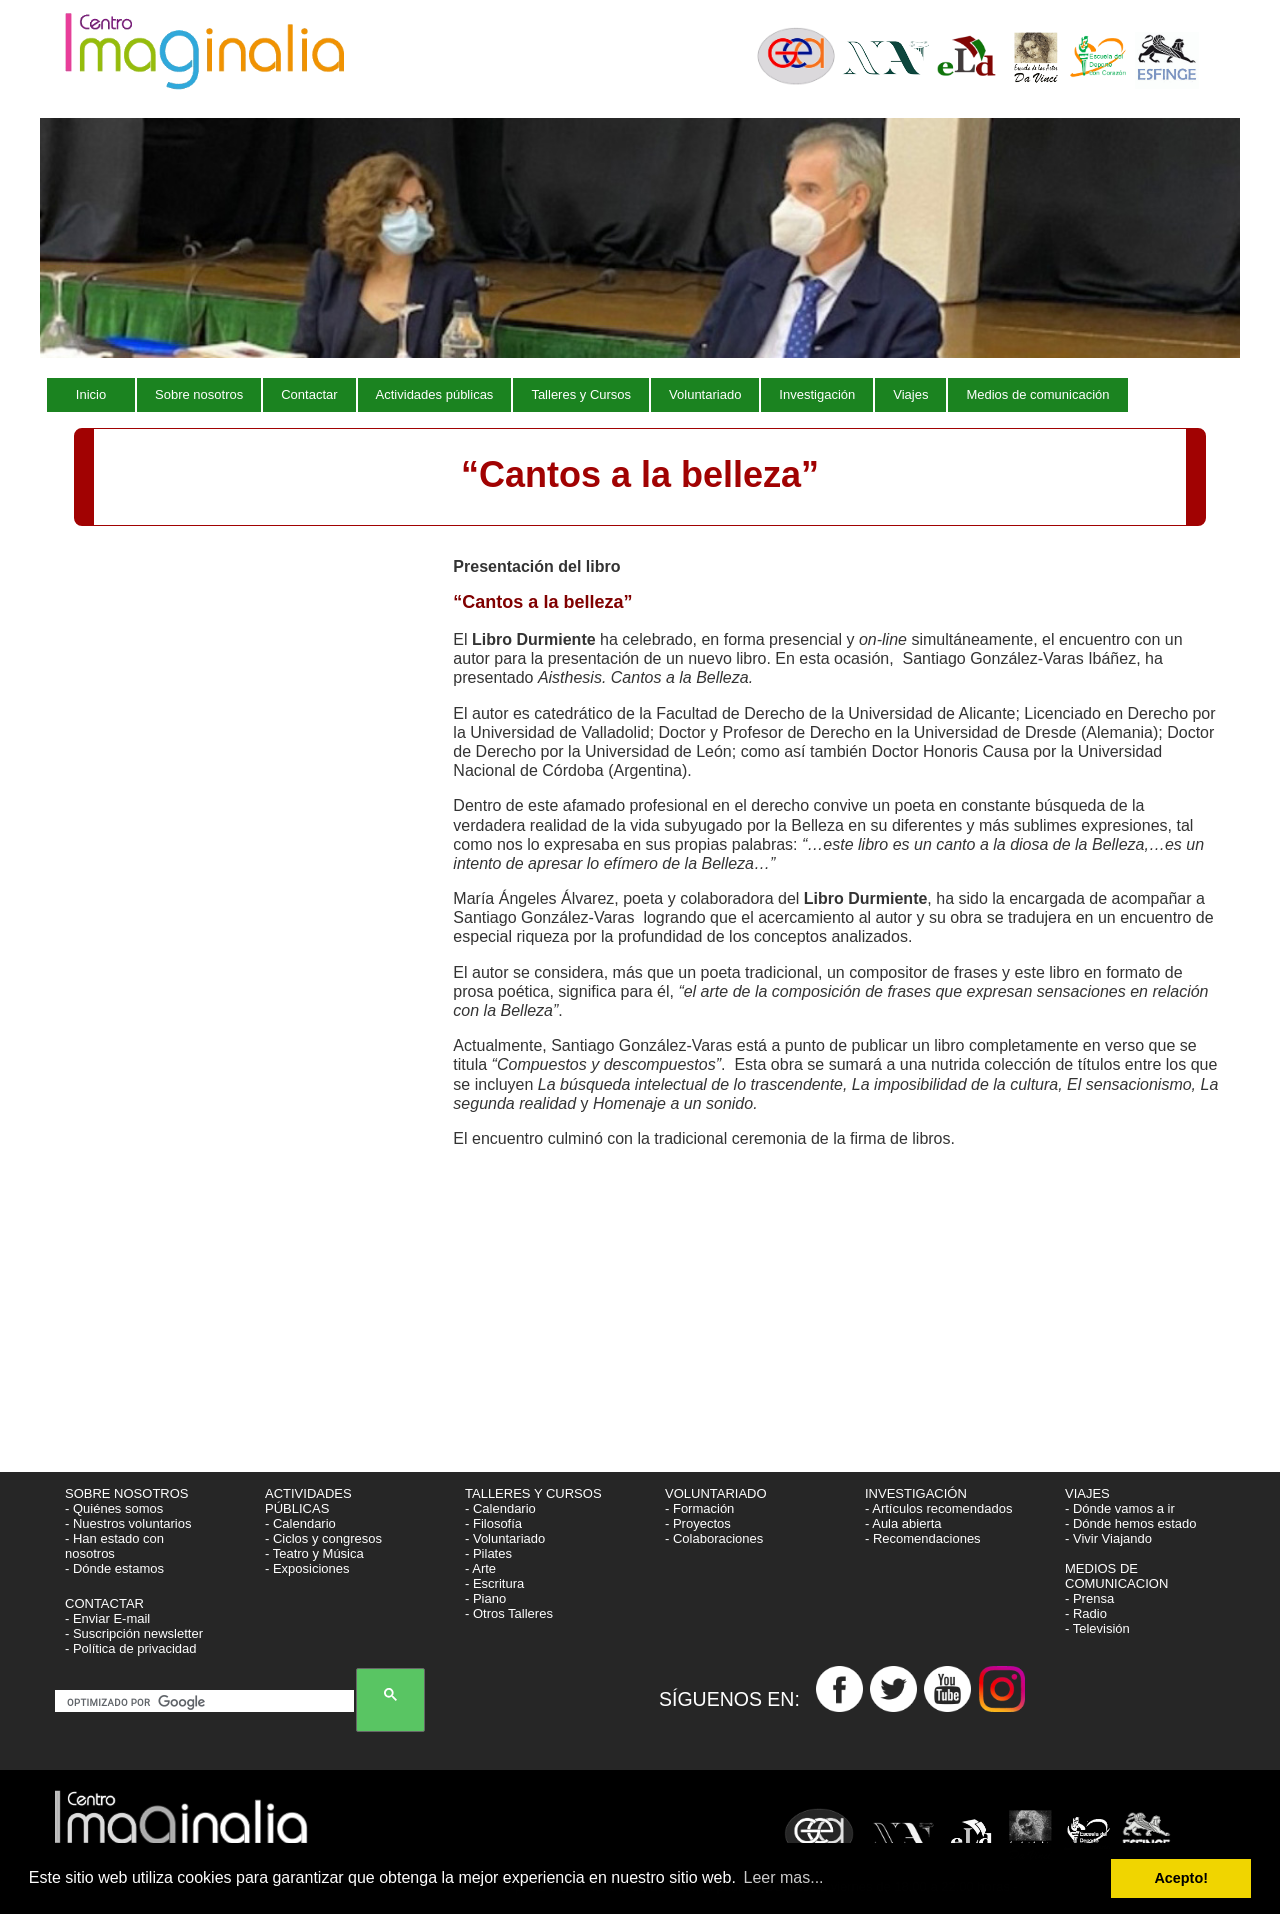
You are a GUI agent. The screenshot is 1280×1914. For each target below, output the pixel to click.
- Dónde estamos (114, 1568)
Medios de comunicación (1037, 394)
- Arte (480, 1568)
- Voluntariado (505, 1538)
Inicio (91, 394)
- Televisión (1097, 1628)
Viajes (910, 394)
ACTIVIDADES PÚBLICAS (308, 1501)
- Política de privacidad (131, 1648)
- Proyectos (698, 1523)
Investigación (817, 394)
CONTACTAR (104, 1603)
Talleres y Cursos (581, 394)
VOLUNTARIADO (717, 1493)
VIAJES (1089, 1493)
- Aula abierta (903, 1523)
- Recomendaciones (923, 1538)
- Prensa (1089, 1598)
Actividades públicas (435, 394)
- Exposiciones (307, 1568)
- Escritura (494, 1583)
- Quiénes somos (114, 1508)
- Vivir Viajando (1108, 1538)
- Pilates (488, 1553)
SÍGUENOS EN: (737, 1699)
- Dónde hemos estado (1131, 1523)
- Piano (485, 1598)
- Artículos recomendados (938, 1508)
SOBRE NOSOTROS (127, 1493)
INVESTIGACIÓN (917, 1493)
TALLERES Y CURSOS (533, 1493)
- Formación (699, 1508)
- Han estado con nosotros (114, 1546)
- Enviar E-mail (107, 1618)
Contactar (309, 394)
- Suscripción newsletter (134, 1633)
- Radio (1086, 1613)
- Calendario (300, 1523)
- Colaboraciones (714, 1538)
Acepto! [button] (1181, 1878)
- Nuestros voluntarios (128, 1523)
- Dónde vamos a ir (1120, 1508)
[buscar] (208, 1703)
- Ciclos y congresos (323, 1538)
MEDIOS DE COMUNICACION (1116, 1576)
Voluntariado (705, 394)
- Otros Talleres (509, 1613)
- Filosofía (493, 1523)
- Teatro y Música (314, 1553)
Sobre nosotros (199, 394)
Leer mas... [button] (784, 1877)
